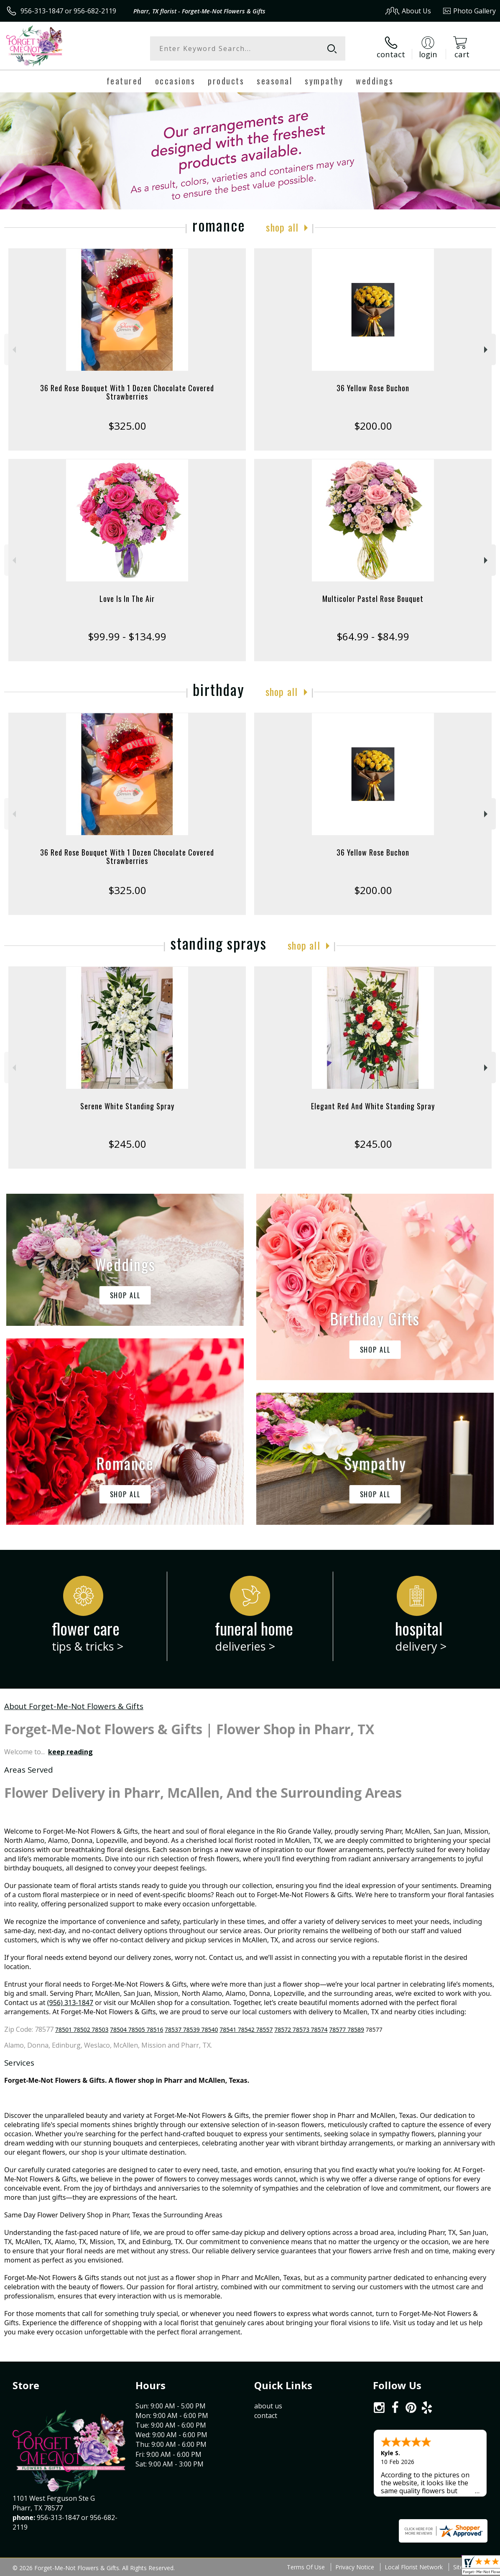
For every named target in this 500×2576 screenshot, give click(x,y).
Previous (13, 349)
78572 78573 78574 (300, 2029)
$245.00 (127, 1144)
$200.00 (373, 426)
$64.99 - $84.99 (373, 636)
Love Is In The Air (127, 598)
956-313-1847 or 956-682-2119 (68, 10)
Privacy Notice (354, 2567)
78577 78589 (346, 2029)
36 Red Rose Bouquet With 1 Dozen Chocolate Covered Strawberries (127, 392)
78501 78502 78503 (81, 2029)
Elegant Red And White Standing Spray (373, 1106)
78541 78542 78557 (246, 2029)
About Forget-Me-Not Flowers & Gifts (73, 1706)
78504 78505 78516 (136, 2029)
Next (487, 349)
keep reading (70, 1751)
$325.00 (127, 426)
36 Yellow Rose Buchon (373, 387)
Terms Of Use (306, 2567)
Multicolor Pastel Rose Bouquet (372, 598)
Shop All (282, 226)
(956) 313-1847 (70, 2002)
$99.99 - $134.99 (127, 636)
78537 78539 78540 (191, 2029)
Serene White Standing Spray (127, 1106)
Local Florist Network (414, 2567)
